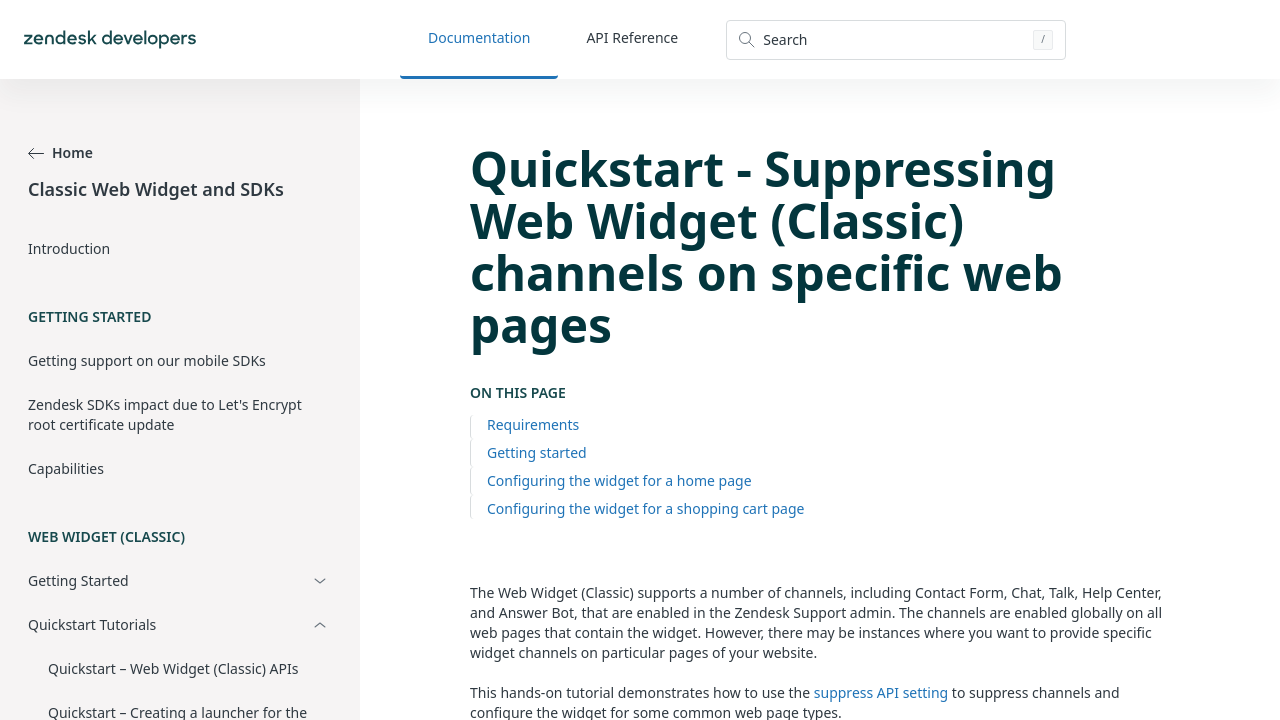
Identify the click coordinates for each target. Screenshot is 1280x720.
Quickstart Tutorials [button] (92, 624)
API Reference (632, 37)
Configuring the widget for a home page (619, 480)
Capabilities (66, 468)
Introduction (69, 248)
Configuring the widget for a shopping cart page (645, 508)
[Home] (110, 39)
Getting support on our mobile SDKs (147, 360)
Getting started (537, 452)
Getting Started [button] (78, 580)
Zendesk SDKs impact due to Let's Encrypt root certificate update (165, 414)
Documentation (479, 37)
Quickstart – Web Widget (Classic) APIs (173, 668)
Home (60, 152)
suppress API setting (881, 692)
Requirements (533, 424)
